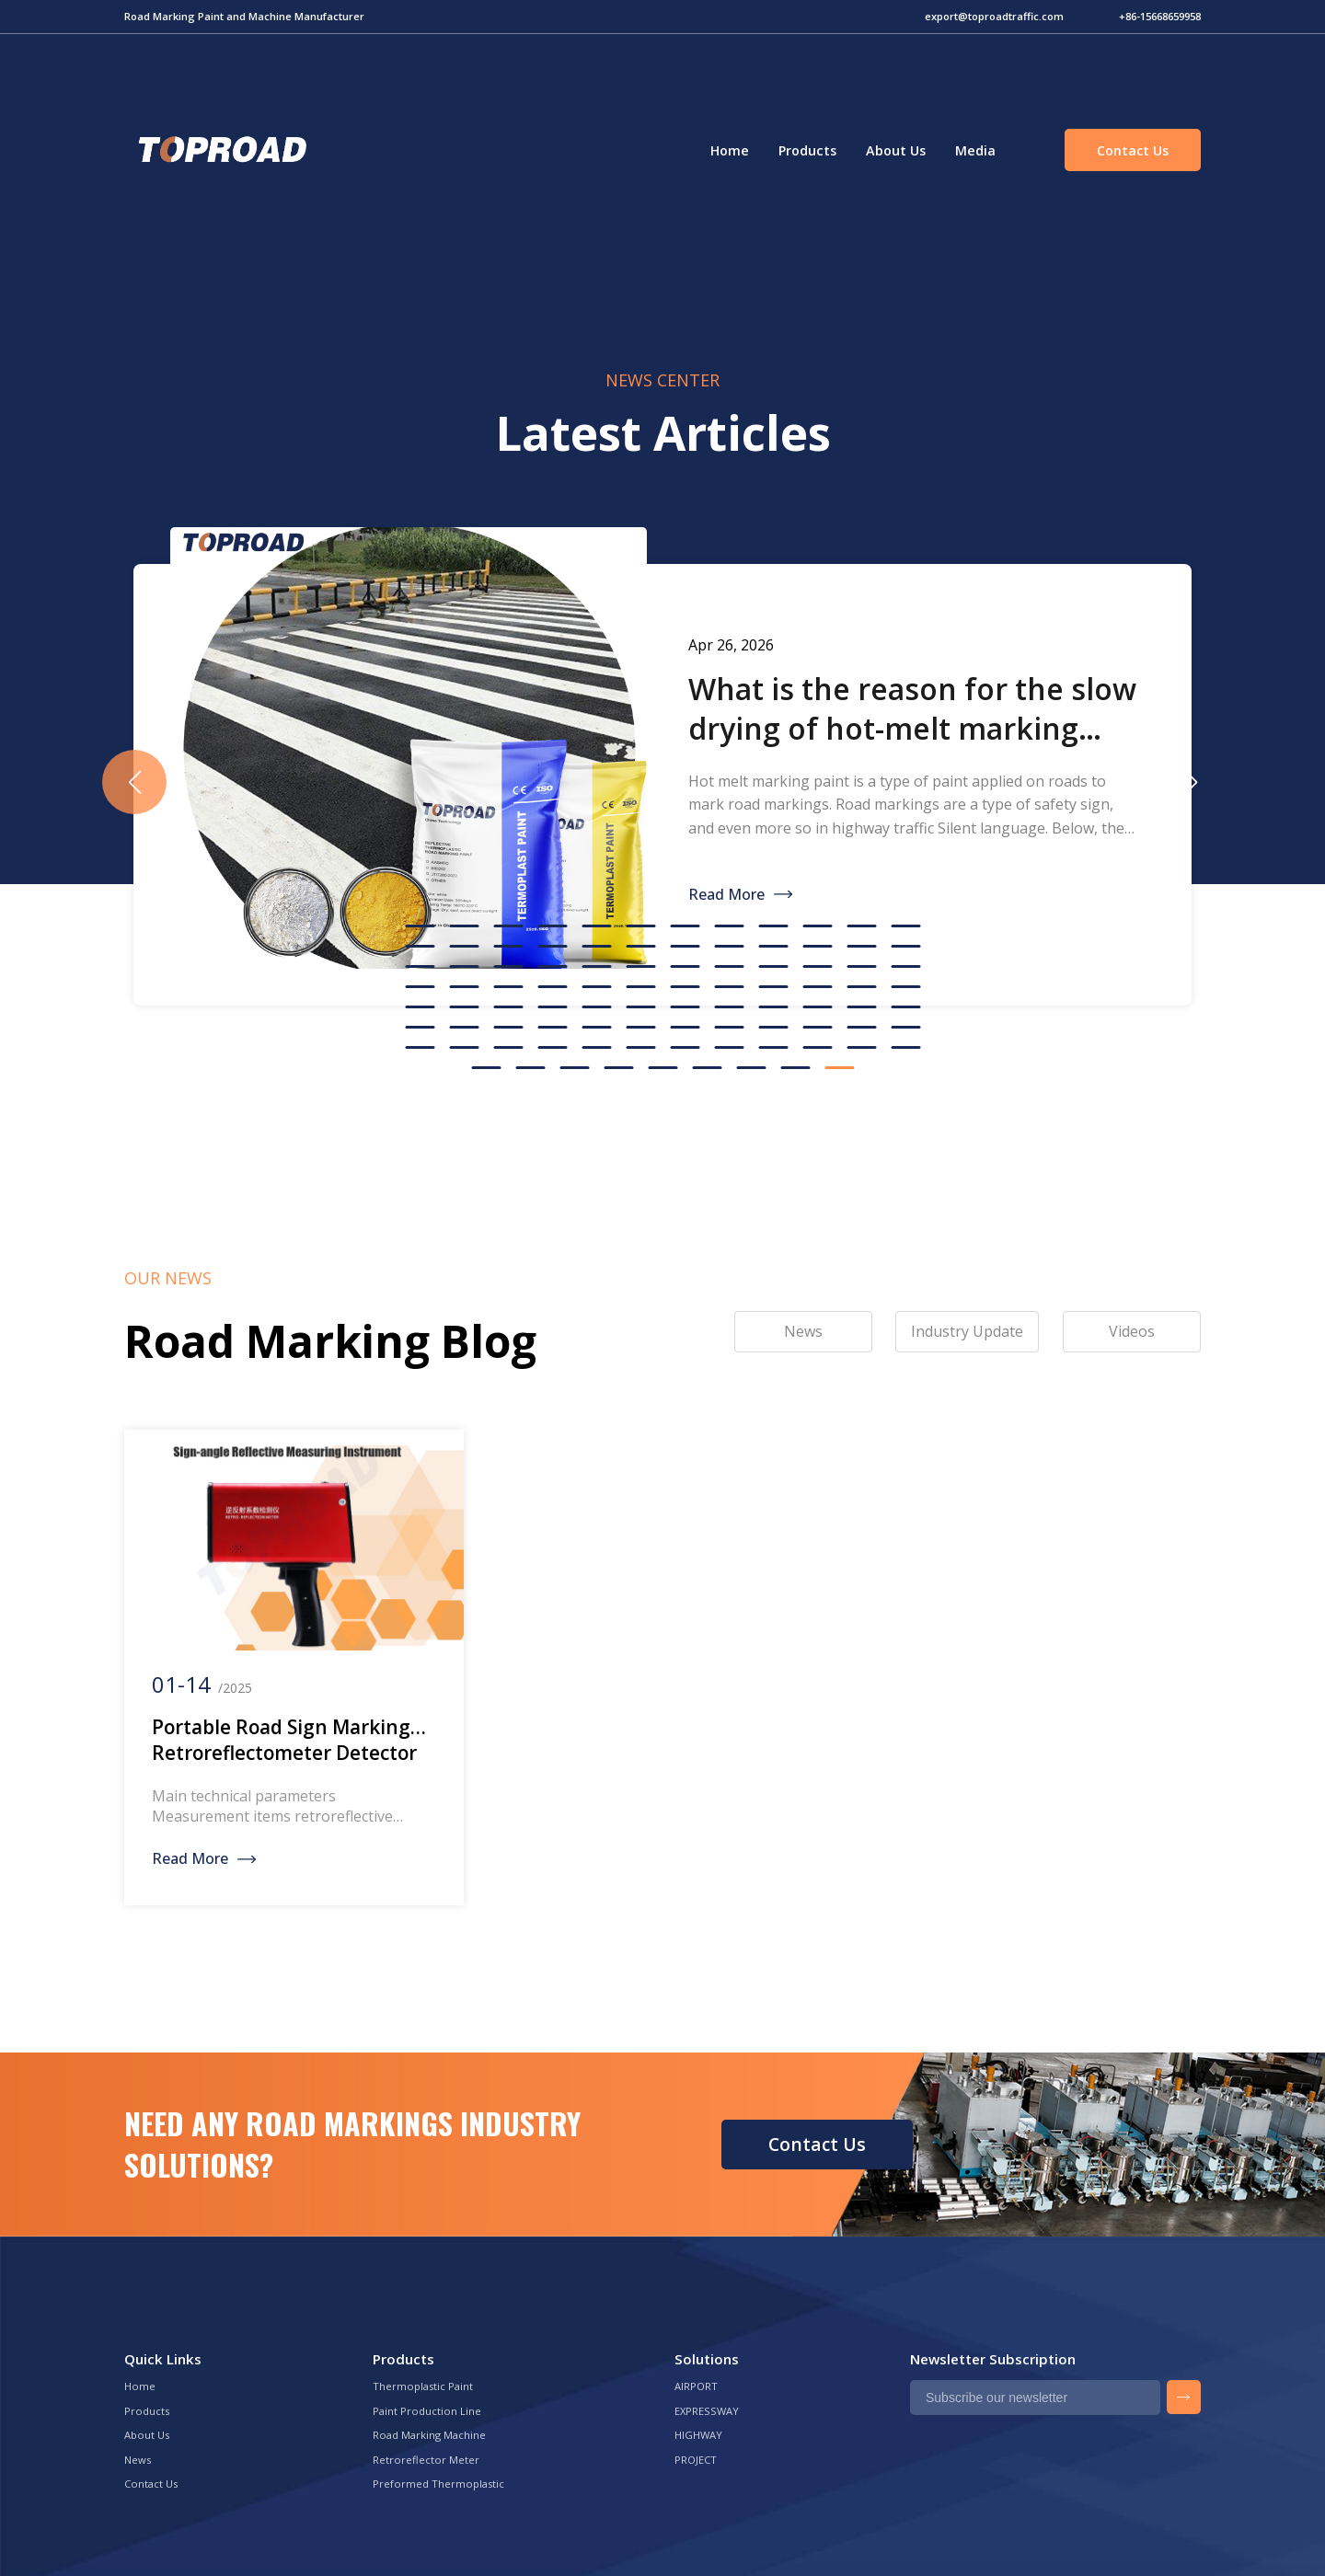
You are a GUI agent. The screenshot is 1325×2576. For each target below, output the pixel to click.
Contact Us (1133, 150)
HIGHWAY (698, 2435)
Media (975, 150)
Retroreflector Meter (426, 2460)
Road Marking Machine (429, 2435)
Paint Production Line (427, 2411)
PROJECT (695, 2460)
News (137, 2460)
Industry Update (967, 1331)
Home (729, 150)
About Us (896, 150)
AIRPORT (696, 2386)
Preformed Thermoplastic (438, 2483)
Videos (1132, 1331)
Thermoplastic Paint (423, 2386)
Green (220, 150)
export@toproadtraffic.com (994, 16)
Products (807, 150)
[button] (1190, 782)
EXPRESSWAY (706, 2411)
